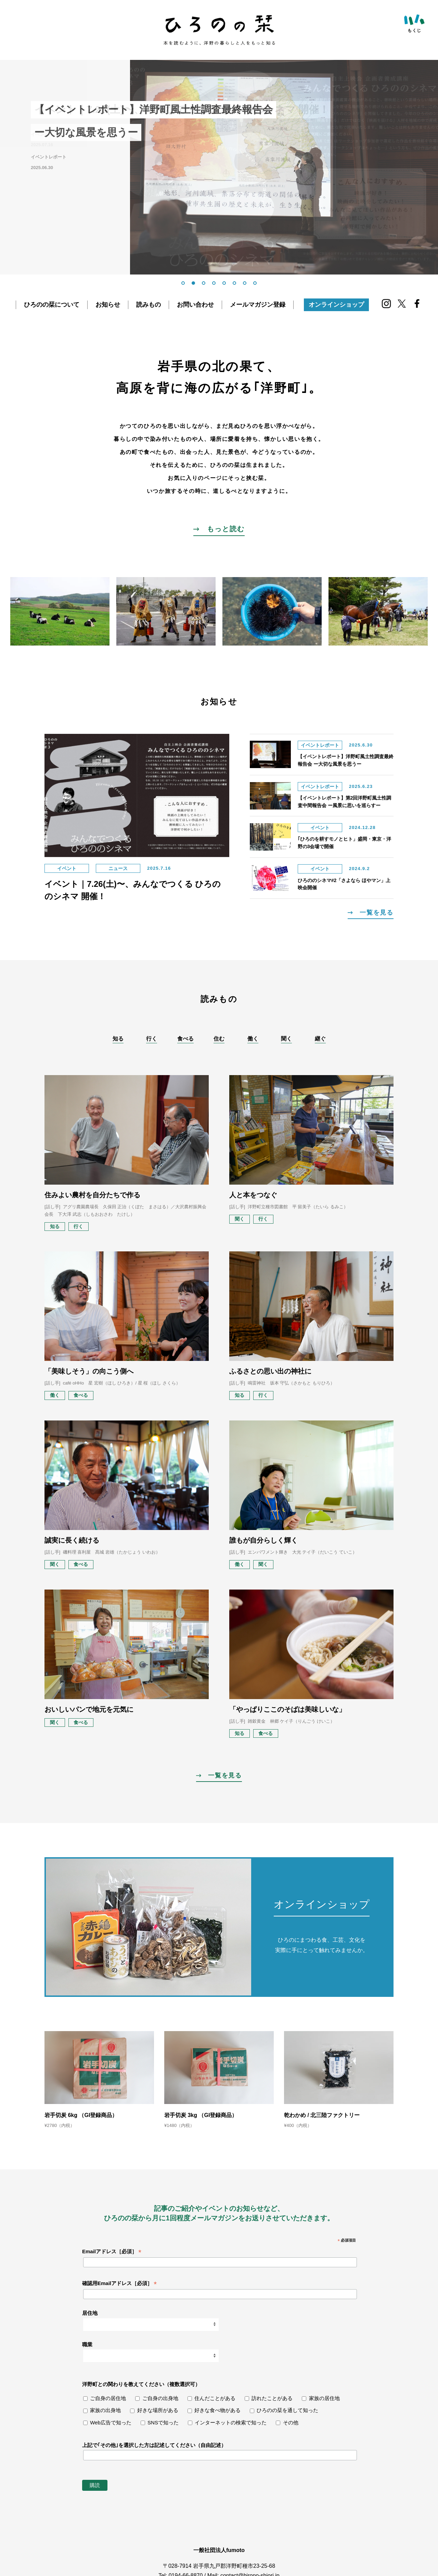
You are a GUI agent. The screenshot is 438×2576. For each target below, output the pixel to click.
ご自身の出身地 (159, 2400)
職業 (87, 2347)
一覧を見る (377, 913)
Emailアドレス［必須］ (111, 2254)
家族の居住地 (323, 2400)
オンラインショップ (336, 304)
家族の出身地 (105, 2413)
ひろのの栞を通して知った (286, 2413)
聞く (287, 1040)
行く (150, 1040)
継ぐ (321, 1040)
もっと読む (226, 529)
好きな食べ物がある (217, 2413)
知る (116, 1040)
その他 (289, 2425)
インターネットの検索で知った (230, 2425)
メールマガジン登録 (257, 304)
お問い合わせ (195, 304)
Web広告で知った (110, 2425)
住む (219, 1040)
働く (253, 1040)
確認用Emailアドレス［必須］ (119, 2286)
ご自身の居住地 (107, 2400)
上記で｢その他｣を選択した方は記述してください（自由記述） (154, 2448)
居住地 (90, 2316)
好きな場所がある (157, 2413)
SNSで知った (162, 2425)
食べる (185, 1040)
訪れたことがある (271, 2400)
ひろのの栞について (51, 304)
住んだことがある (214, 2400)
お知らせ (107, 304)
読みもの (148, 304)
